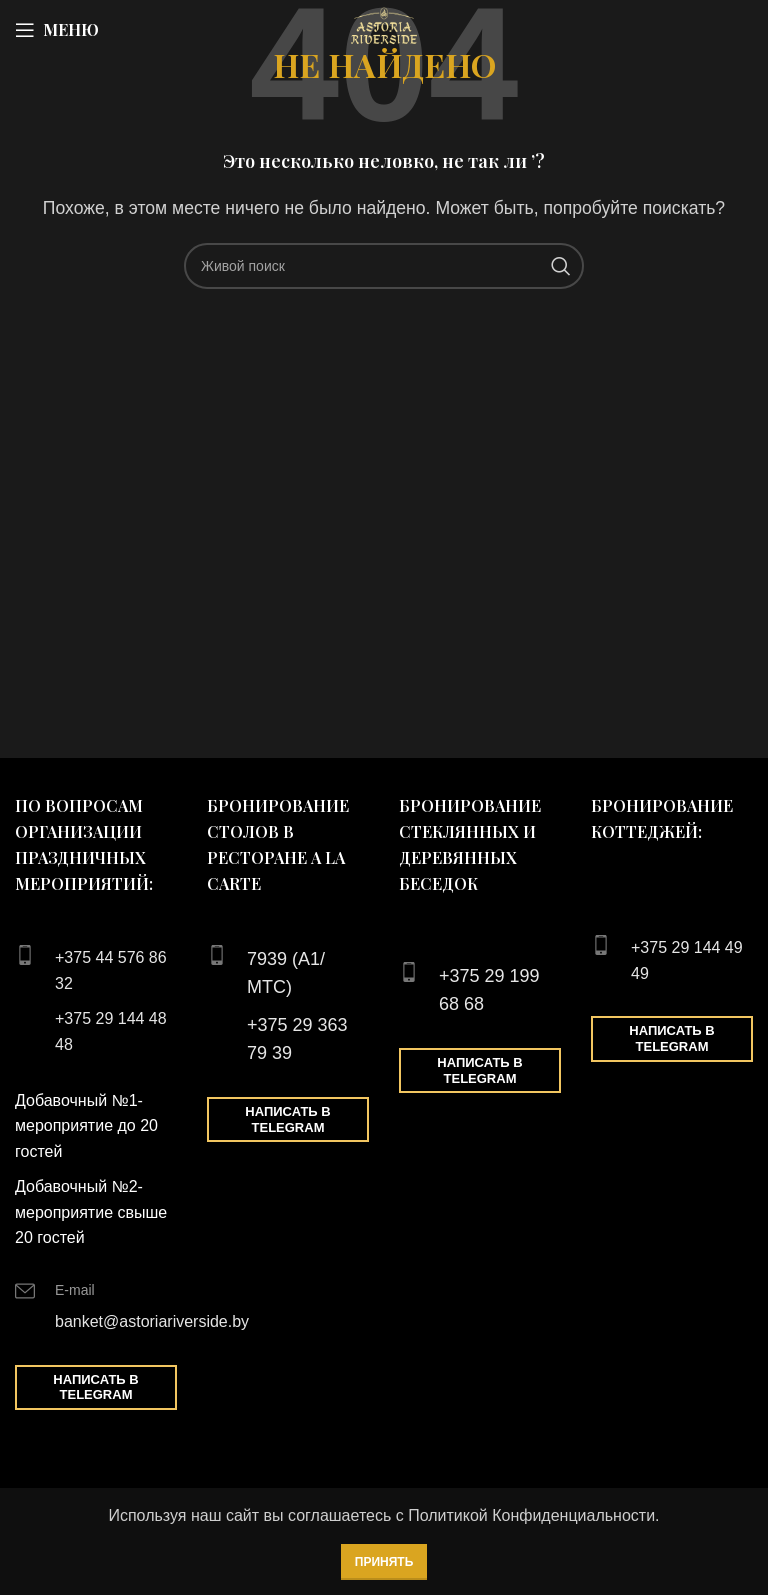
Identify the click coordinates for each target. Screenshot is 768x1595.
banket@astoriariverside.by (152, 1321)
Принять (384, 1562)
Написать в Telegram (95, 1387)
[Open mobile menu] (57, 30)
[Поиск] (384, 266)
